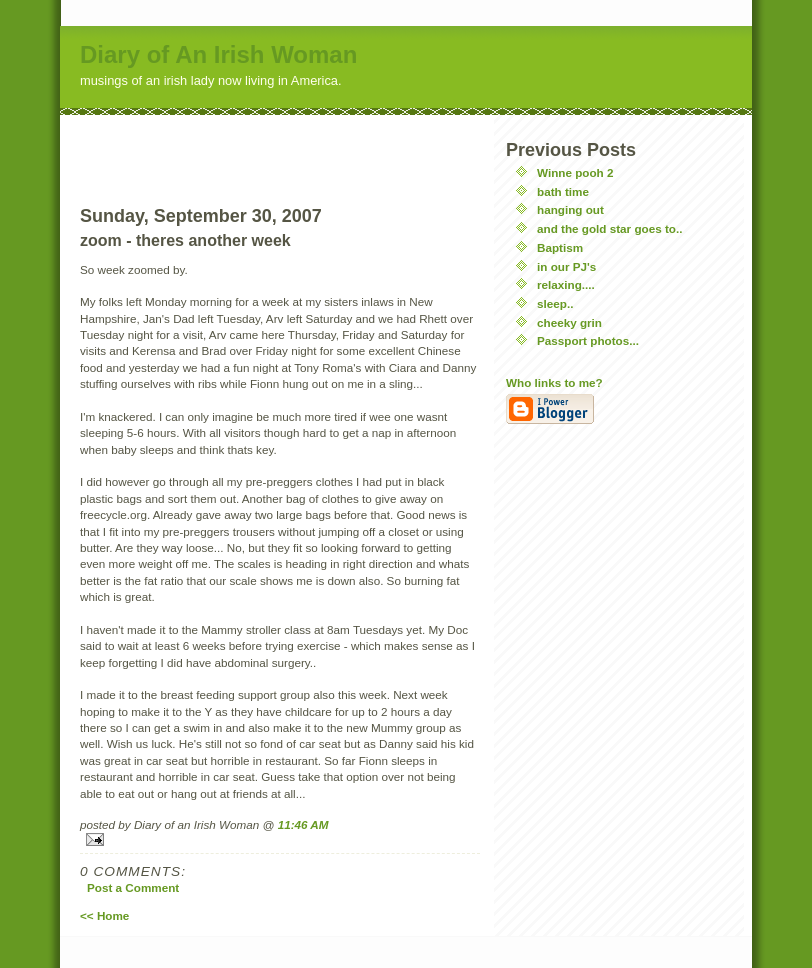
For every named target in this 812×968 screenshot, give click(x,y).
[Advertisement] (280, 145)
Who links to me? (554, 382)
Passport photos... (588, 340)
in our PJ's (566, 266)
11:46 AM (303, 824)
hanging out (570, 209)
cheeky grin (569, 322)
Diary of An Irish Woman (218, 54)
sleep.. (555, 303)
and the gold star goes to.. (609, 228)
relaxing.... (566, 284)
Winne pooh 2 (575, 172)
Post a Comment (133, 887)
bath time (563, 191)
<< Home (104, 915)
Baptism (560, 247)
